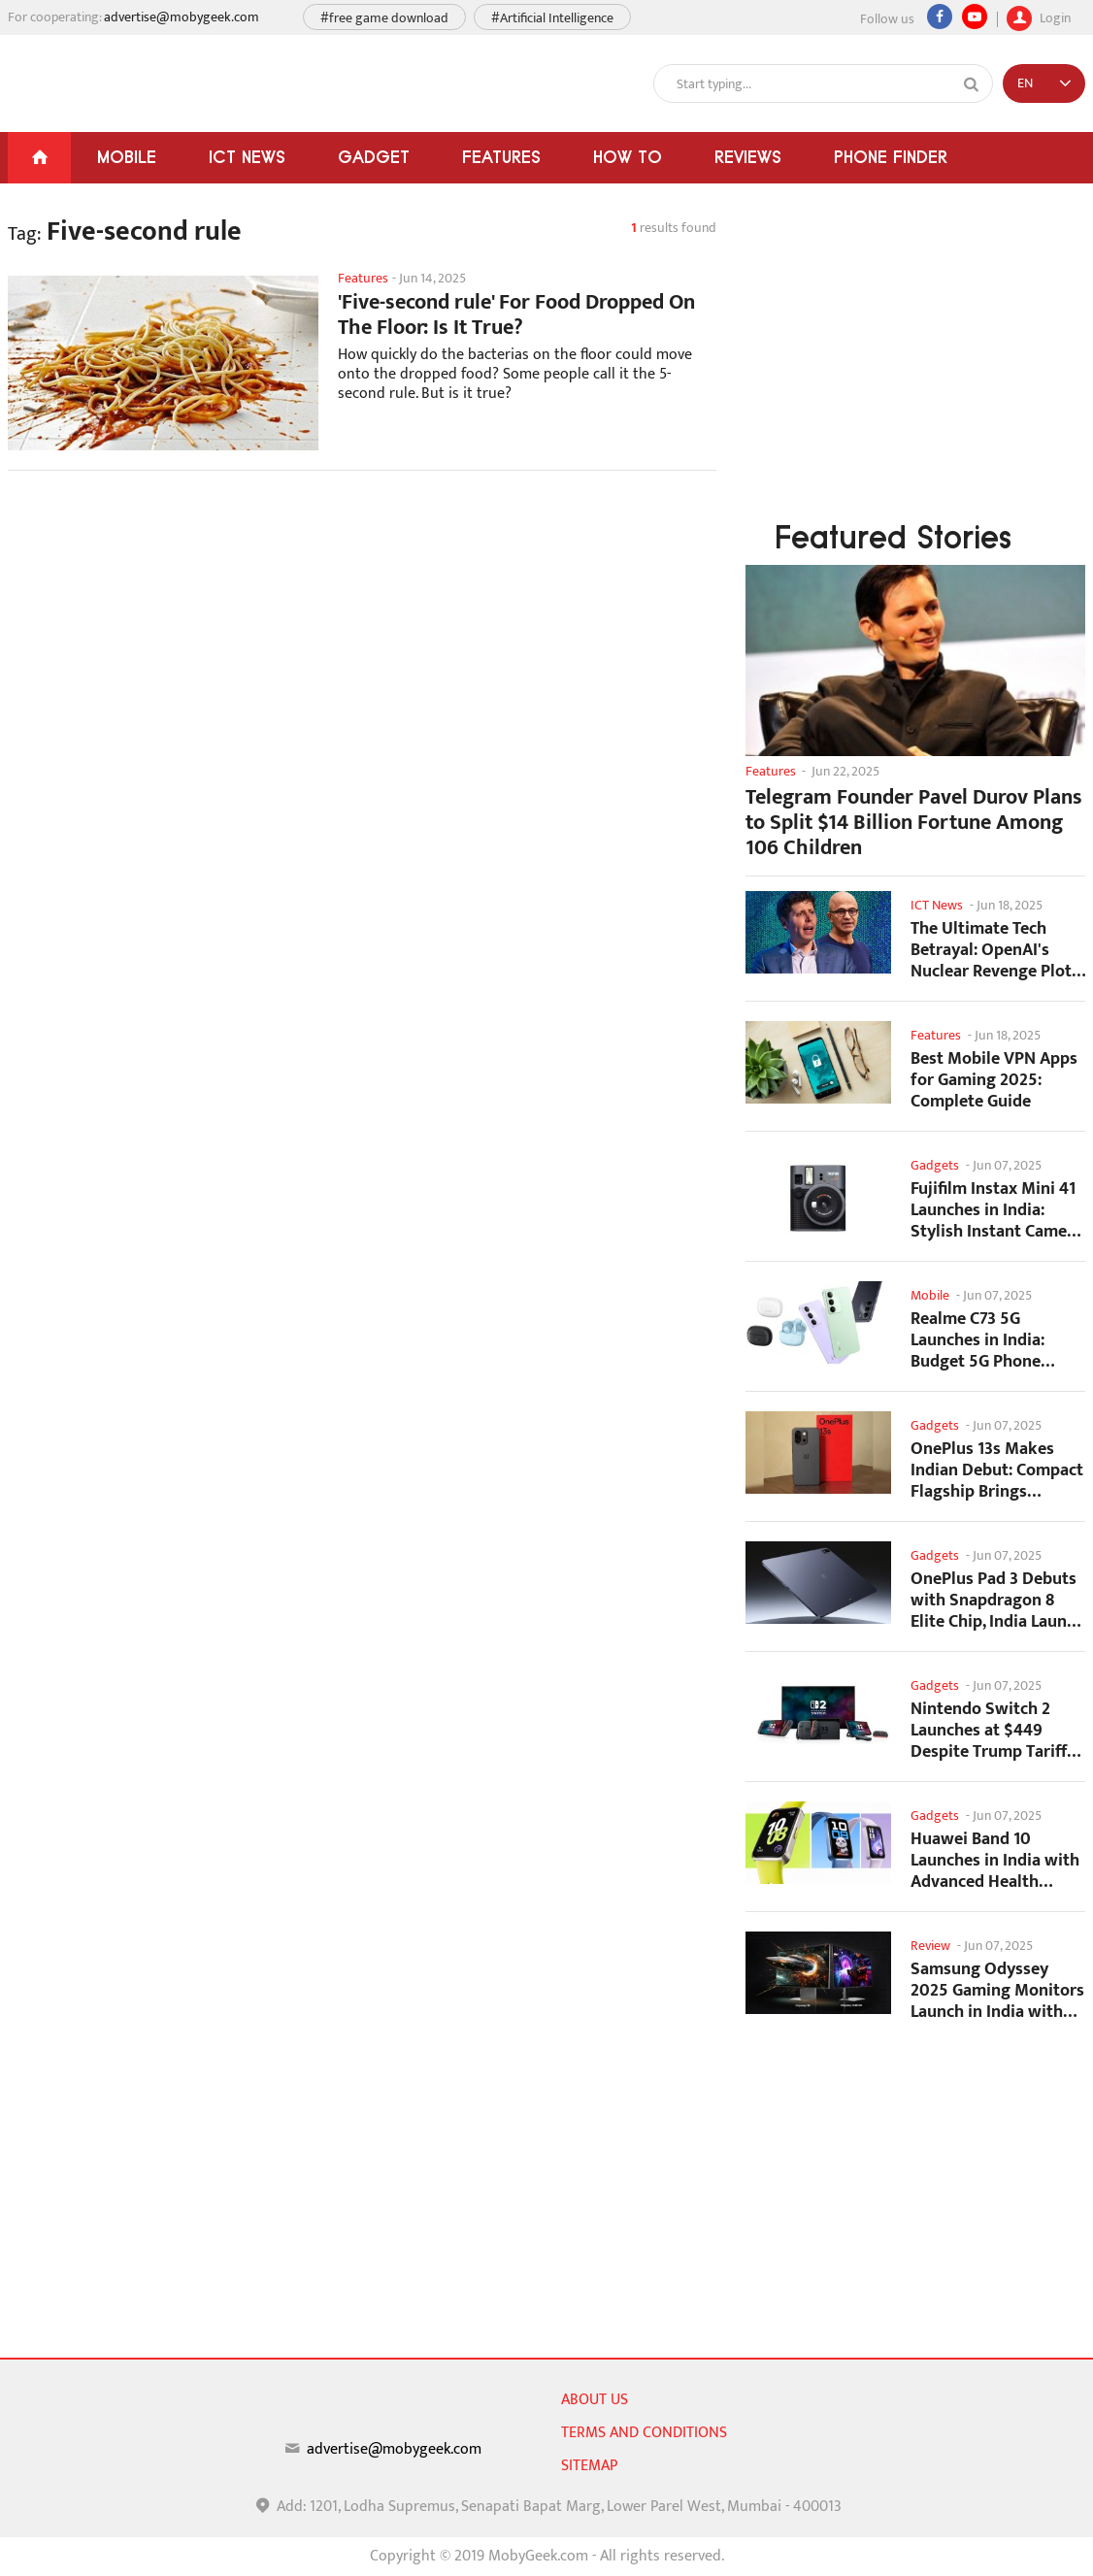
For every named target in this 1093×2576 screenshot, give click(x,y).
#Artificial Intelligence (552, 18)
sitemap (589, 2466)
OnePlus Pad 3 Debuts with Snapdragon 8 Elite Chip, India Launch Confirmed (997, 1600)
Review (930, 1945)
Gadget (374, 157)
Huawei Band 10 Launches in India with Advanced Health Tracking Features (995, 1860)
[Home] (39, 157)
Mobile (126, 157)
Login (1039, 15)
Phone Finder (890, 157)
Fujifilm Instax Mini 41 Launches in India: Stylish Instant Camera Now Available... (996, 1209)
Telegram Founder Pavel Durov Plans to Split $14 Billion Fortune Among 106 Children (913, 823)
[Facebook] (939, 16)
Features (501, 157)
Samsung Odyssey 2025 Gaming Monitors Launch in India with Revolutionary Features (997, 1990)
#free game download (384, 18)
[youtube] (974, 16)
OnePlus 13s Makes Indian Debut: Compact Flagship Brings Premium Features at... (997, 1470)
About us (594, 2400)
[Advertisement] (362, 640)
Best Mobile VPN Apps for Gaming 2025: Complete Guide (994, 1079)
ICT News (247, 157)
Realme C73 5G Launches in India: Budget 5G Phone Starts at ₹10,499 (977, 1339)
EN (1025, 83)
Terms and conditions (644, 2433)
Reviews (747, 157)
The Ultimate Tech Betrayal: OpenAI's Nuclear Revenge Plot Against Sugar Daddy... (996, 949)
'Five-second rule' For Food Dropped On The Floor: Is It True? (516, 315)
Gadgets (935, 1165)
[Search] (971, 84)
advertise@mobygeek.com (181, 17)
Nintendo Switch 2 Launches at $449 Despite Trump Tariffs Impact (993, 1730)
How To (627, 157)
